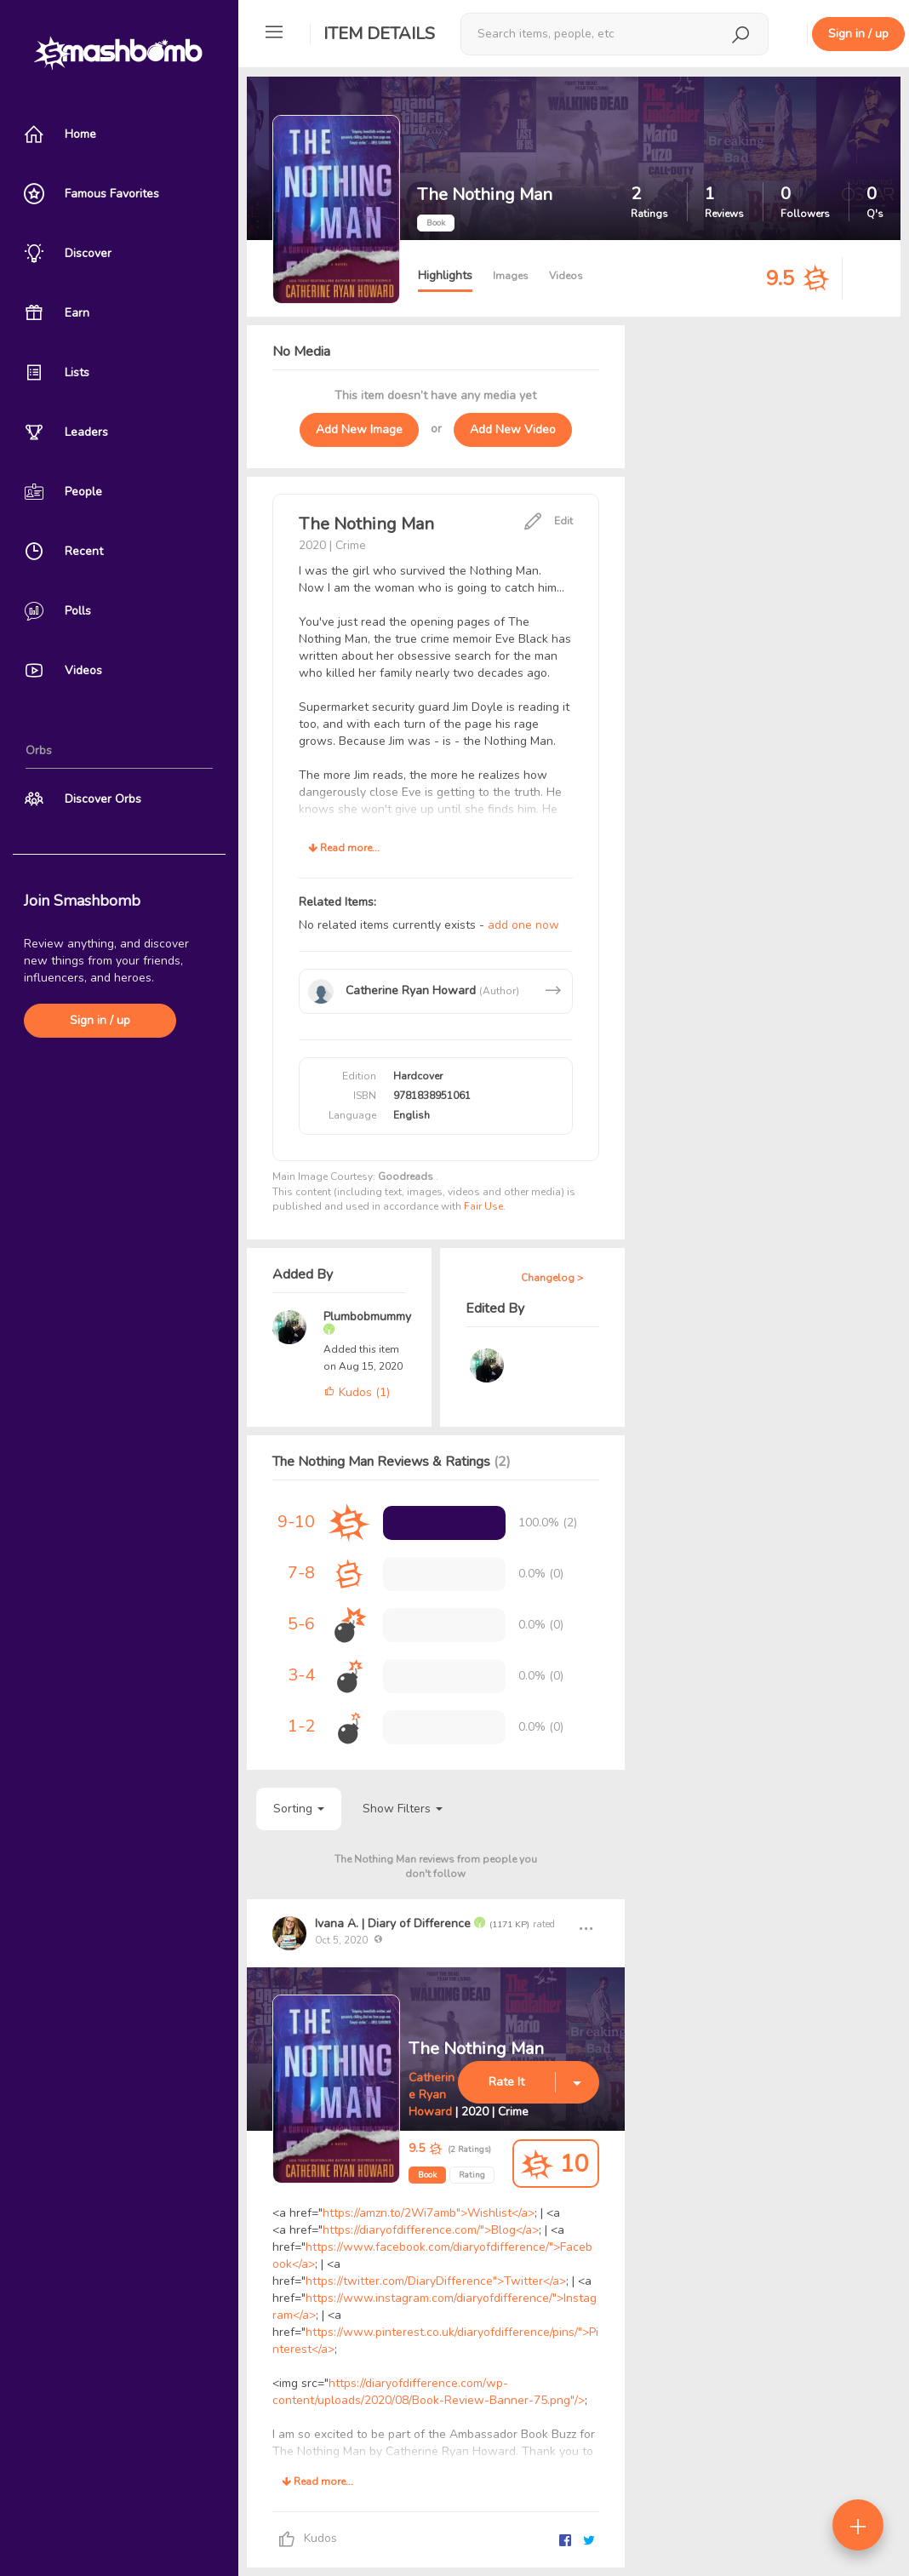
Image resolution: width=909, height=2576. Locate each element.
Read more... (344, 848)
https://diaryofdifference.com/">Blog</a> (431, 2230)
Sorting (298, 1808)
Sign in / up (100, 1020)
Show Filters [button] (403, 1808)
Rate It (506, 2082)
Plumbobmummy (367, 1316)
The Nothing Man (476, 2048)
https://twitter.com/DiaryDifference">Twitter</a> (436, 2281)
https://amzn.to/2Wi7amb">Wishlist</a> (429, 2213)
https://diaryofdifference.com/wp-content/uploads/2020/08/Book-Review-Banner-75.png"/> (428, 2391)
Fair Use (483, 1206)
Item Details (379, 33)
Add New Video (513, 429)
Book (427, 2175)
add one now (523, 925)
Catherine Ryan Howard (431, 2094)
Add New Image (359, 429)
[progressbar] (444, 1523)
